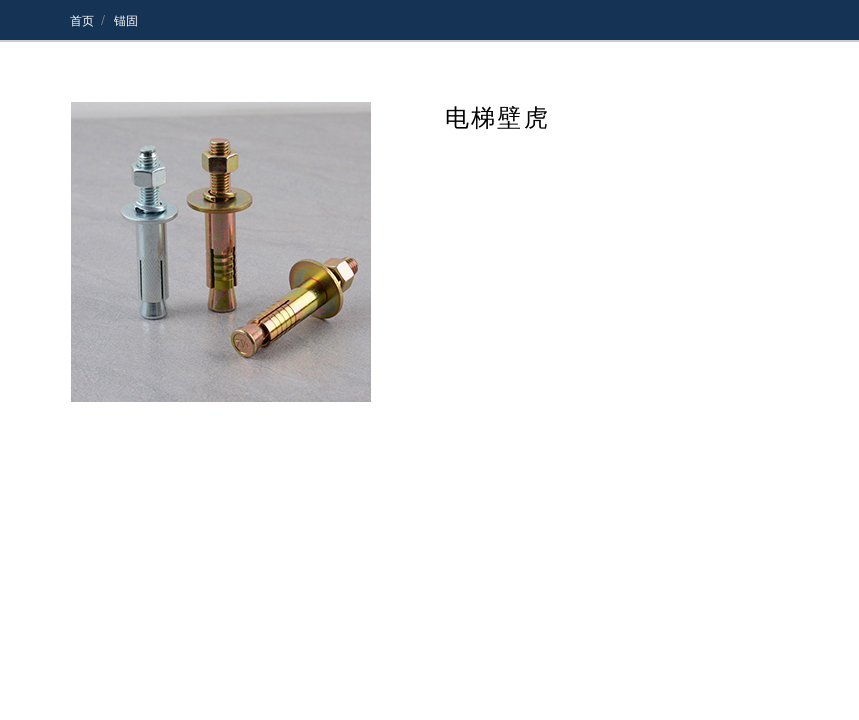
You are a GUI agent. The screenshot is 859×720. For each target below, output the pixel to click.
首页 (82, 20)
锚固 (124, 20)
